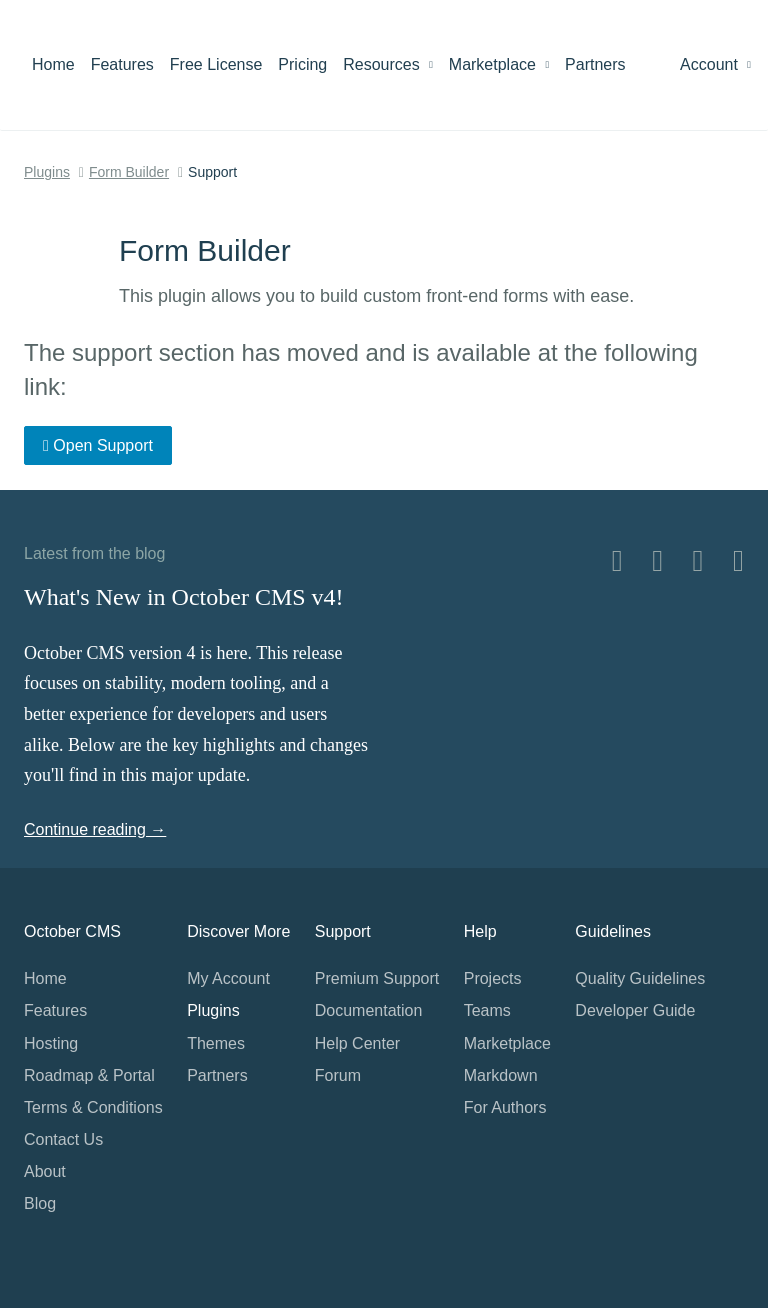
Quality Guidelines (640, 978)
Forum (338, 1075)
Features (122, 64)
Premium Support (377, 978)
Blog (40, 1203)
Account (715, 64)
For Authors (505, 1107)
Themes (216, 1043)
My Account (228, 978)
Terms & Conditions (93, 1107)
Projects (493, 978)
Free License (216, 64)
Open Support (98, 445)
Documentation (369, 1010)
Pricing (302, 64)
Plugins (47, 172)
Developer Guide (635, 1010)
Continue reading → (95, 829)
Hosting (51, 1043)
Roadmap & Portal (89, 1075)
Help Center (357, 1043)
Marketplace (499, 64)
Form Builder (129, 172)
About (45, 1171)
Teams (487, 1010)
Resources (388, 64)
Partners (595, 64)
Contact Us (63, 1139)
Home (53, 64)
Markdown (501, 1075)
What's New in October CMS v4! (184, 597)
